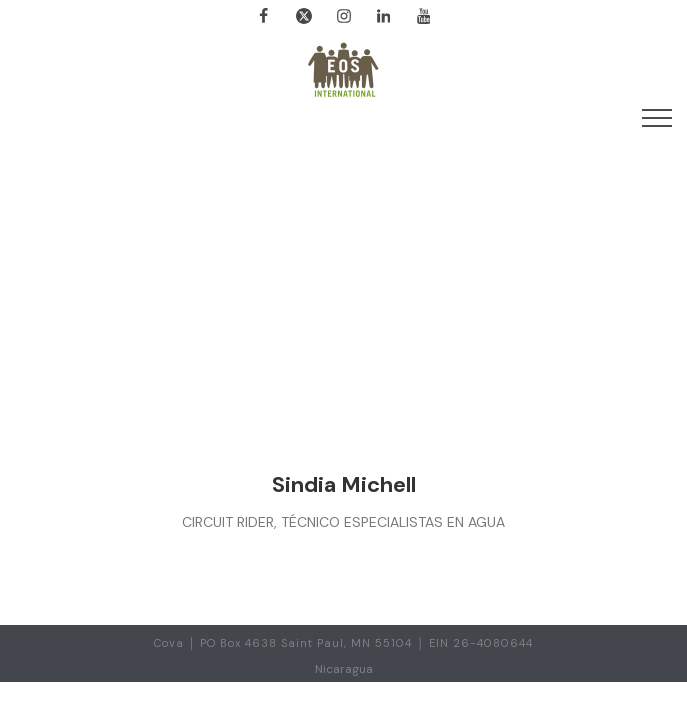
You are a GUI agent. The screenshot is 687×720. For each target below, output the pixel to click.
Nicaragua (344, 669)
